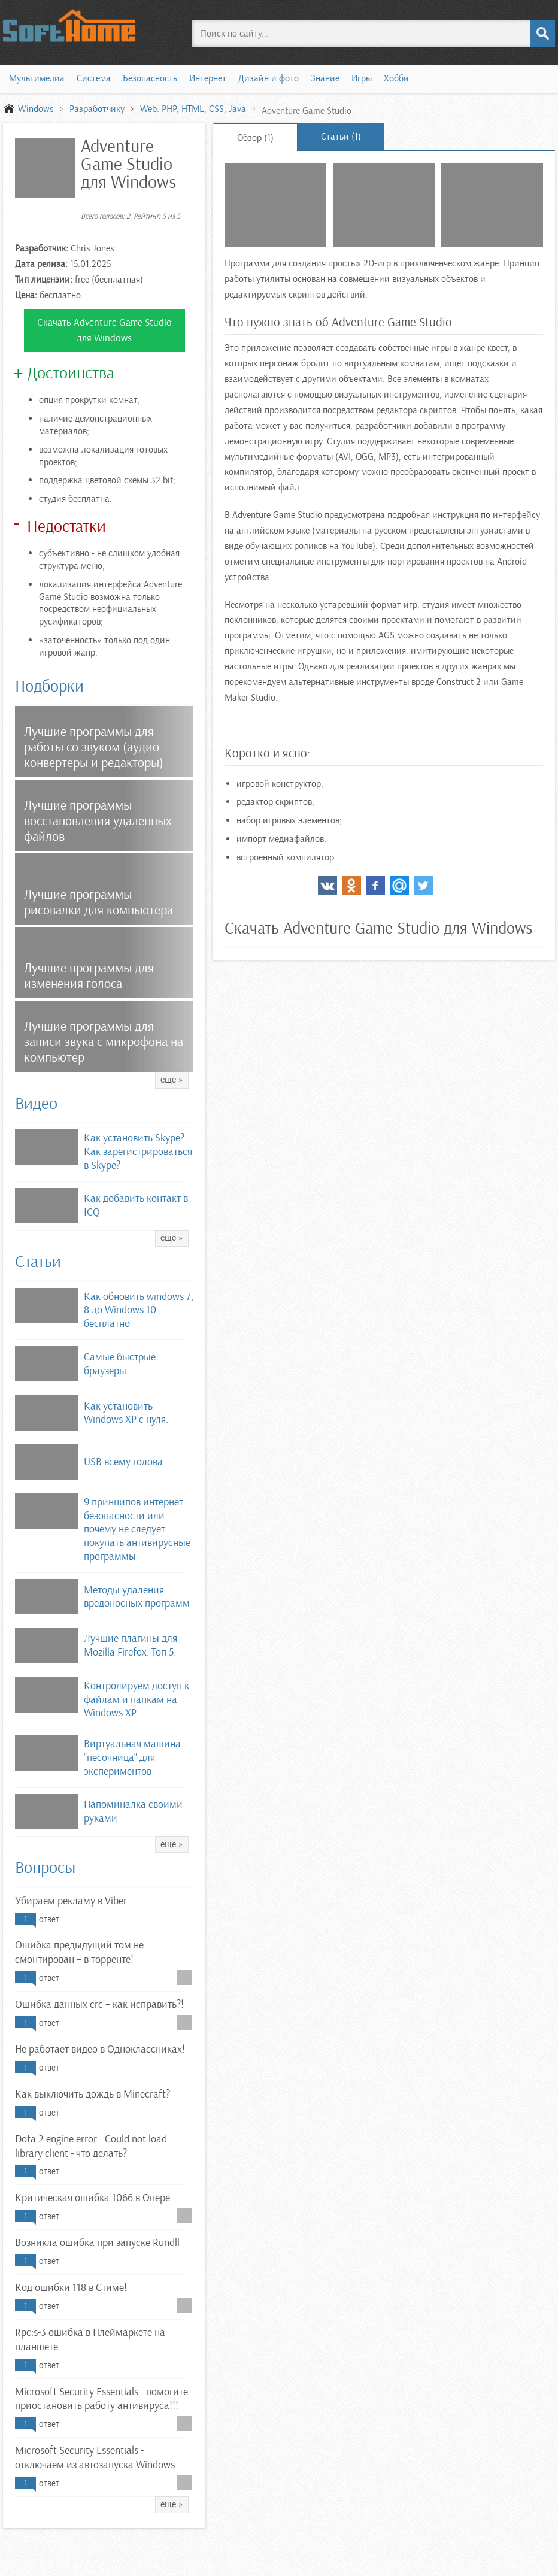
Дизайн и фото (268, 78)
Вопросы (45, 1867)
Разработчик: (41, 248)
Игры (361, 78)
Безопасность (150, 78)
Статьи (38, 1261)
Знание (325, 78)
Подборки (49, 686)
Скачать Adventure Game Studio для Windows (104, 330)
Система (94, 78)
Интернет (207, 78)
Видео (36, 1103)
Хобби (396, 78)
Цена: (26, 295)
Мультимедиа (37, 78)
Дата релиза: (41, 264)
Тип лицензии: (43, 280)
